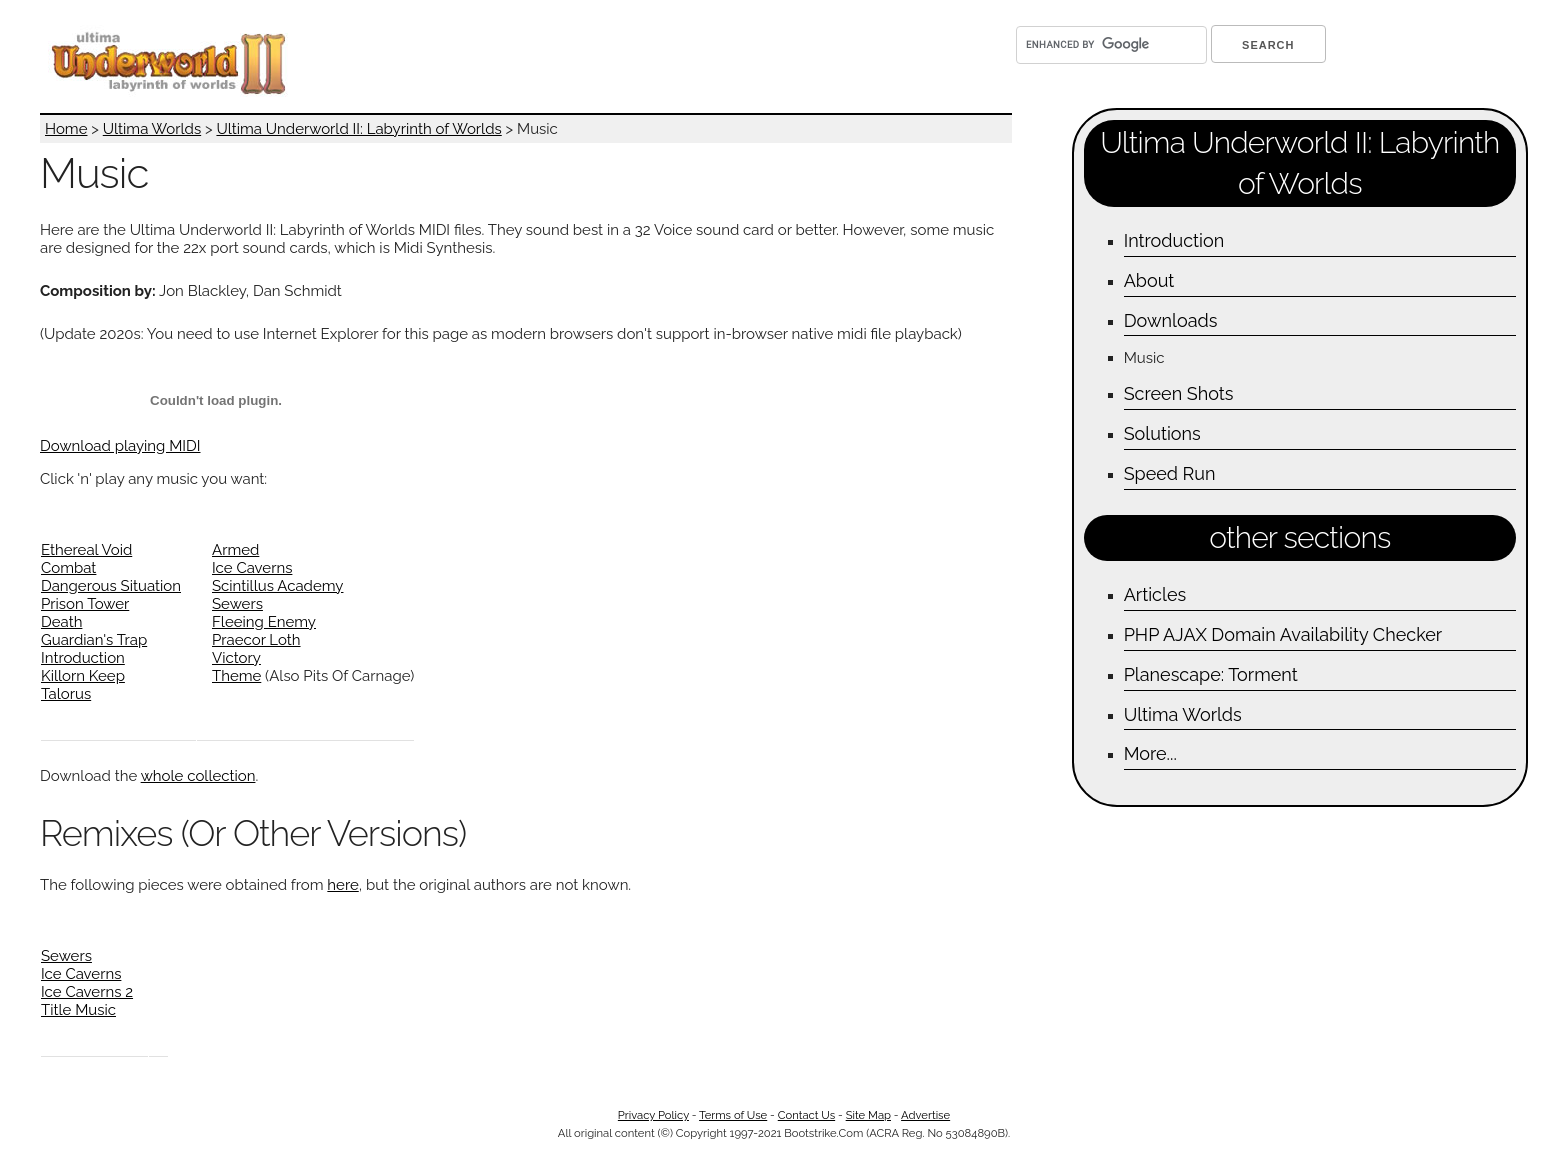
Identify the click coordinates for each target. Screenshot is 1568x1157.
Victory (236, 658)
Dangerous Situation (111, 586)
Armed (235, 550)
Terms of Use (733, 1115)
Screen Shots (1179, 393)
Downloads (1171, 320)
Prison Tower (85, 604)
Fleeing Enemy (264, 622)
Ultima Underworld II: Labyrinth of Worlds (358, 129)
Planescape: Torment (1211, 674)
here (342, 885)
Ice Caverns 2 (87, 992)
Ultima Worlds (152, 129)
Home (66, 129)
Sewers (237, 604)
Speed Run (1170, 473)
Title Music (78, 1010)
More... (1150, 753)
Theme (236, 676)
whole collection (198, 776)
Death (61, 622)
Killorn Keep (83, 676)
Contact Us (806, 1115)
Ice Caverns (252, 568)
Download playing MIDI (120, 446)
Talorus (66, 694)
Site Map (868, 1115)
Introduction (83, 658)
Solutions (1162, 433)
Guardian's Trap (94, 640)
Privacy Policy (653, 1115)
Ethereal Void (86, 550)
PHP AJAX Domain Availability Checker (1283, 634)
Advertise (925, 1115)
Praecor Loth (256, 640)
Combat (68, 568)
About (1149, 280)
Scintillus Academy (277, 586)
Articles (1155, 594)
